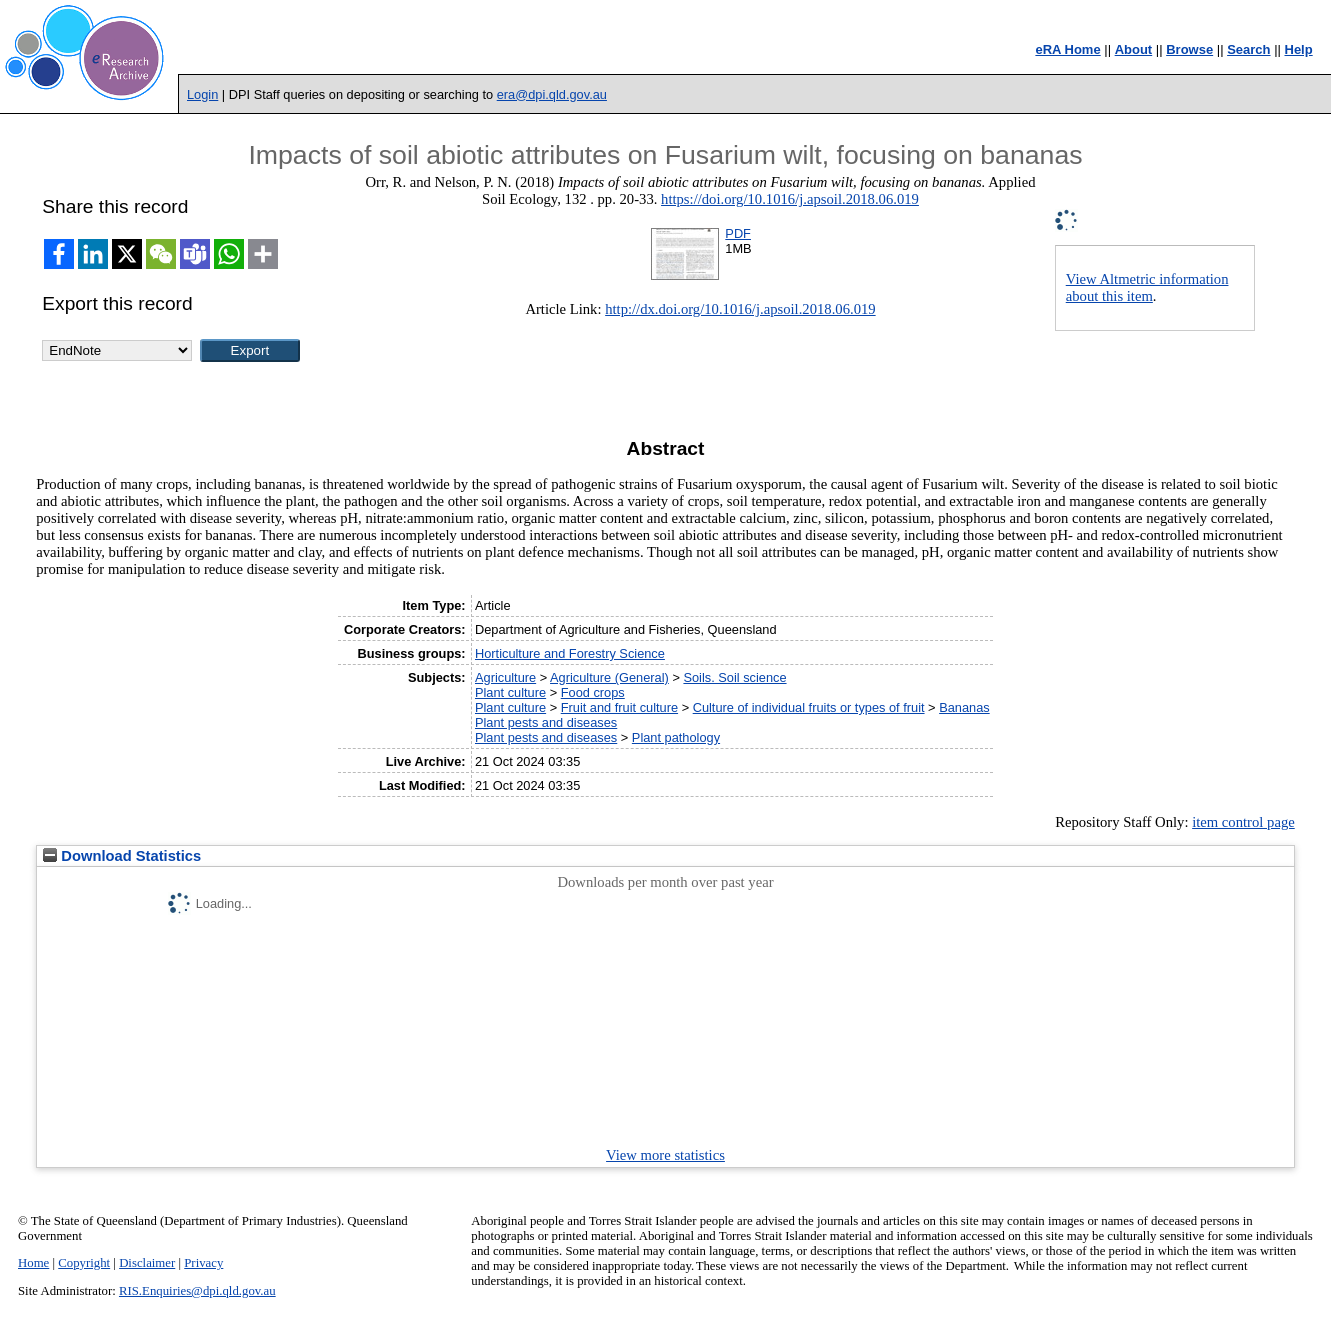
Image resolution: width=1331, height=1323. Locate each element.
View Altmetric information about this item (1147, 287)
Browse (1189, 49)
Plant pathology (676, 737)
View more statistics (665, 1155)
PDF (738, 233)
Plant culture (510, 692)
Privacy (203, 1263)
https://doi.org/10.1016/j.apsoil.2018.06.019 (790, 199)
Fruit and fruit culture (619, 707)
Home (33, 1263)
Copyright (84, 1263)
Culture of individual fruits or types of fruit (809, 707)
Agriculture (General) (609, 677)
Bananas (964, 707)
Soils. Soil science (734, 677)
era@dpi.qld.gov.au (552, 94)
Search (1248, 49)
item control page (1243, 822)
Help (1299, 49)
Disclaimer (147, 1263)
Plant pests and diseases (546, 722)
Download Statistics (122, 856)
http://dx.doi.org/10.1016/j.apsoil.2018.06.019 (740, 309)
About (1134, 49)
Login (202, 94)
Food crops (593, 692)
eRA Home (1067, 49)
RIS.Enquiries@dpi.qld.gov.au (197, 1291)
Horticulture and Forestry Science (570, 653)
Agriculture (505, 677)
